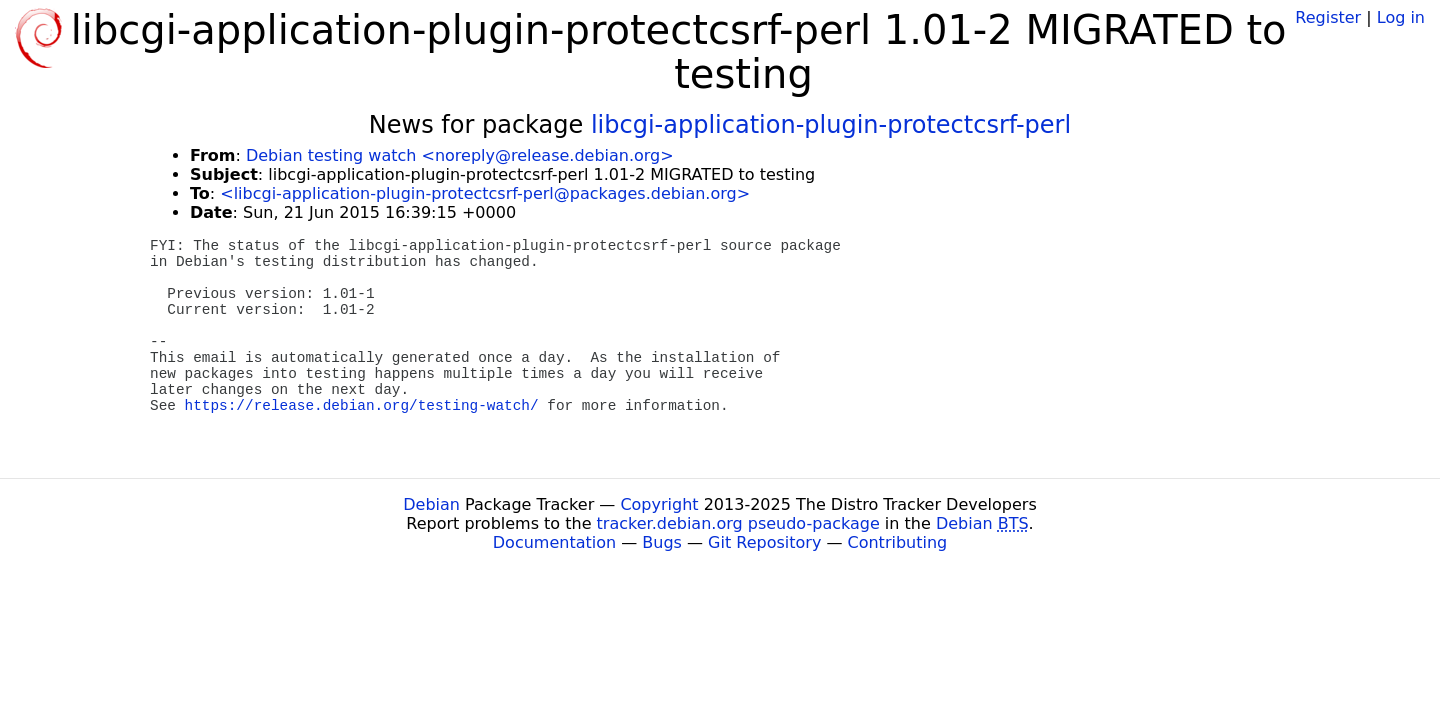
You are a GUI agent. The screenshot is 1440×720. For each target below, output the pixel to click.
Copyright (659, 504)
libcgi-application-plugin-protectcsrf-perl (831, 125)
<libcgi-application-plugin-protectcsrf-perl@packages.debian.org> (485, 193)
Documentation (554, 542)
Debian (431, 504)
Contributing (898, 542)
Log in (1401, 17)
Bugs (662, 542)
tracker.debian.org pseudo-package (738, 523)
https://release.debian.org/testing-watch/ (362, 406)
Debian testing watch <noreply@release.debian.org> (460, 155)
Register (1328, 17)
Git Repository (764, 542)
